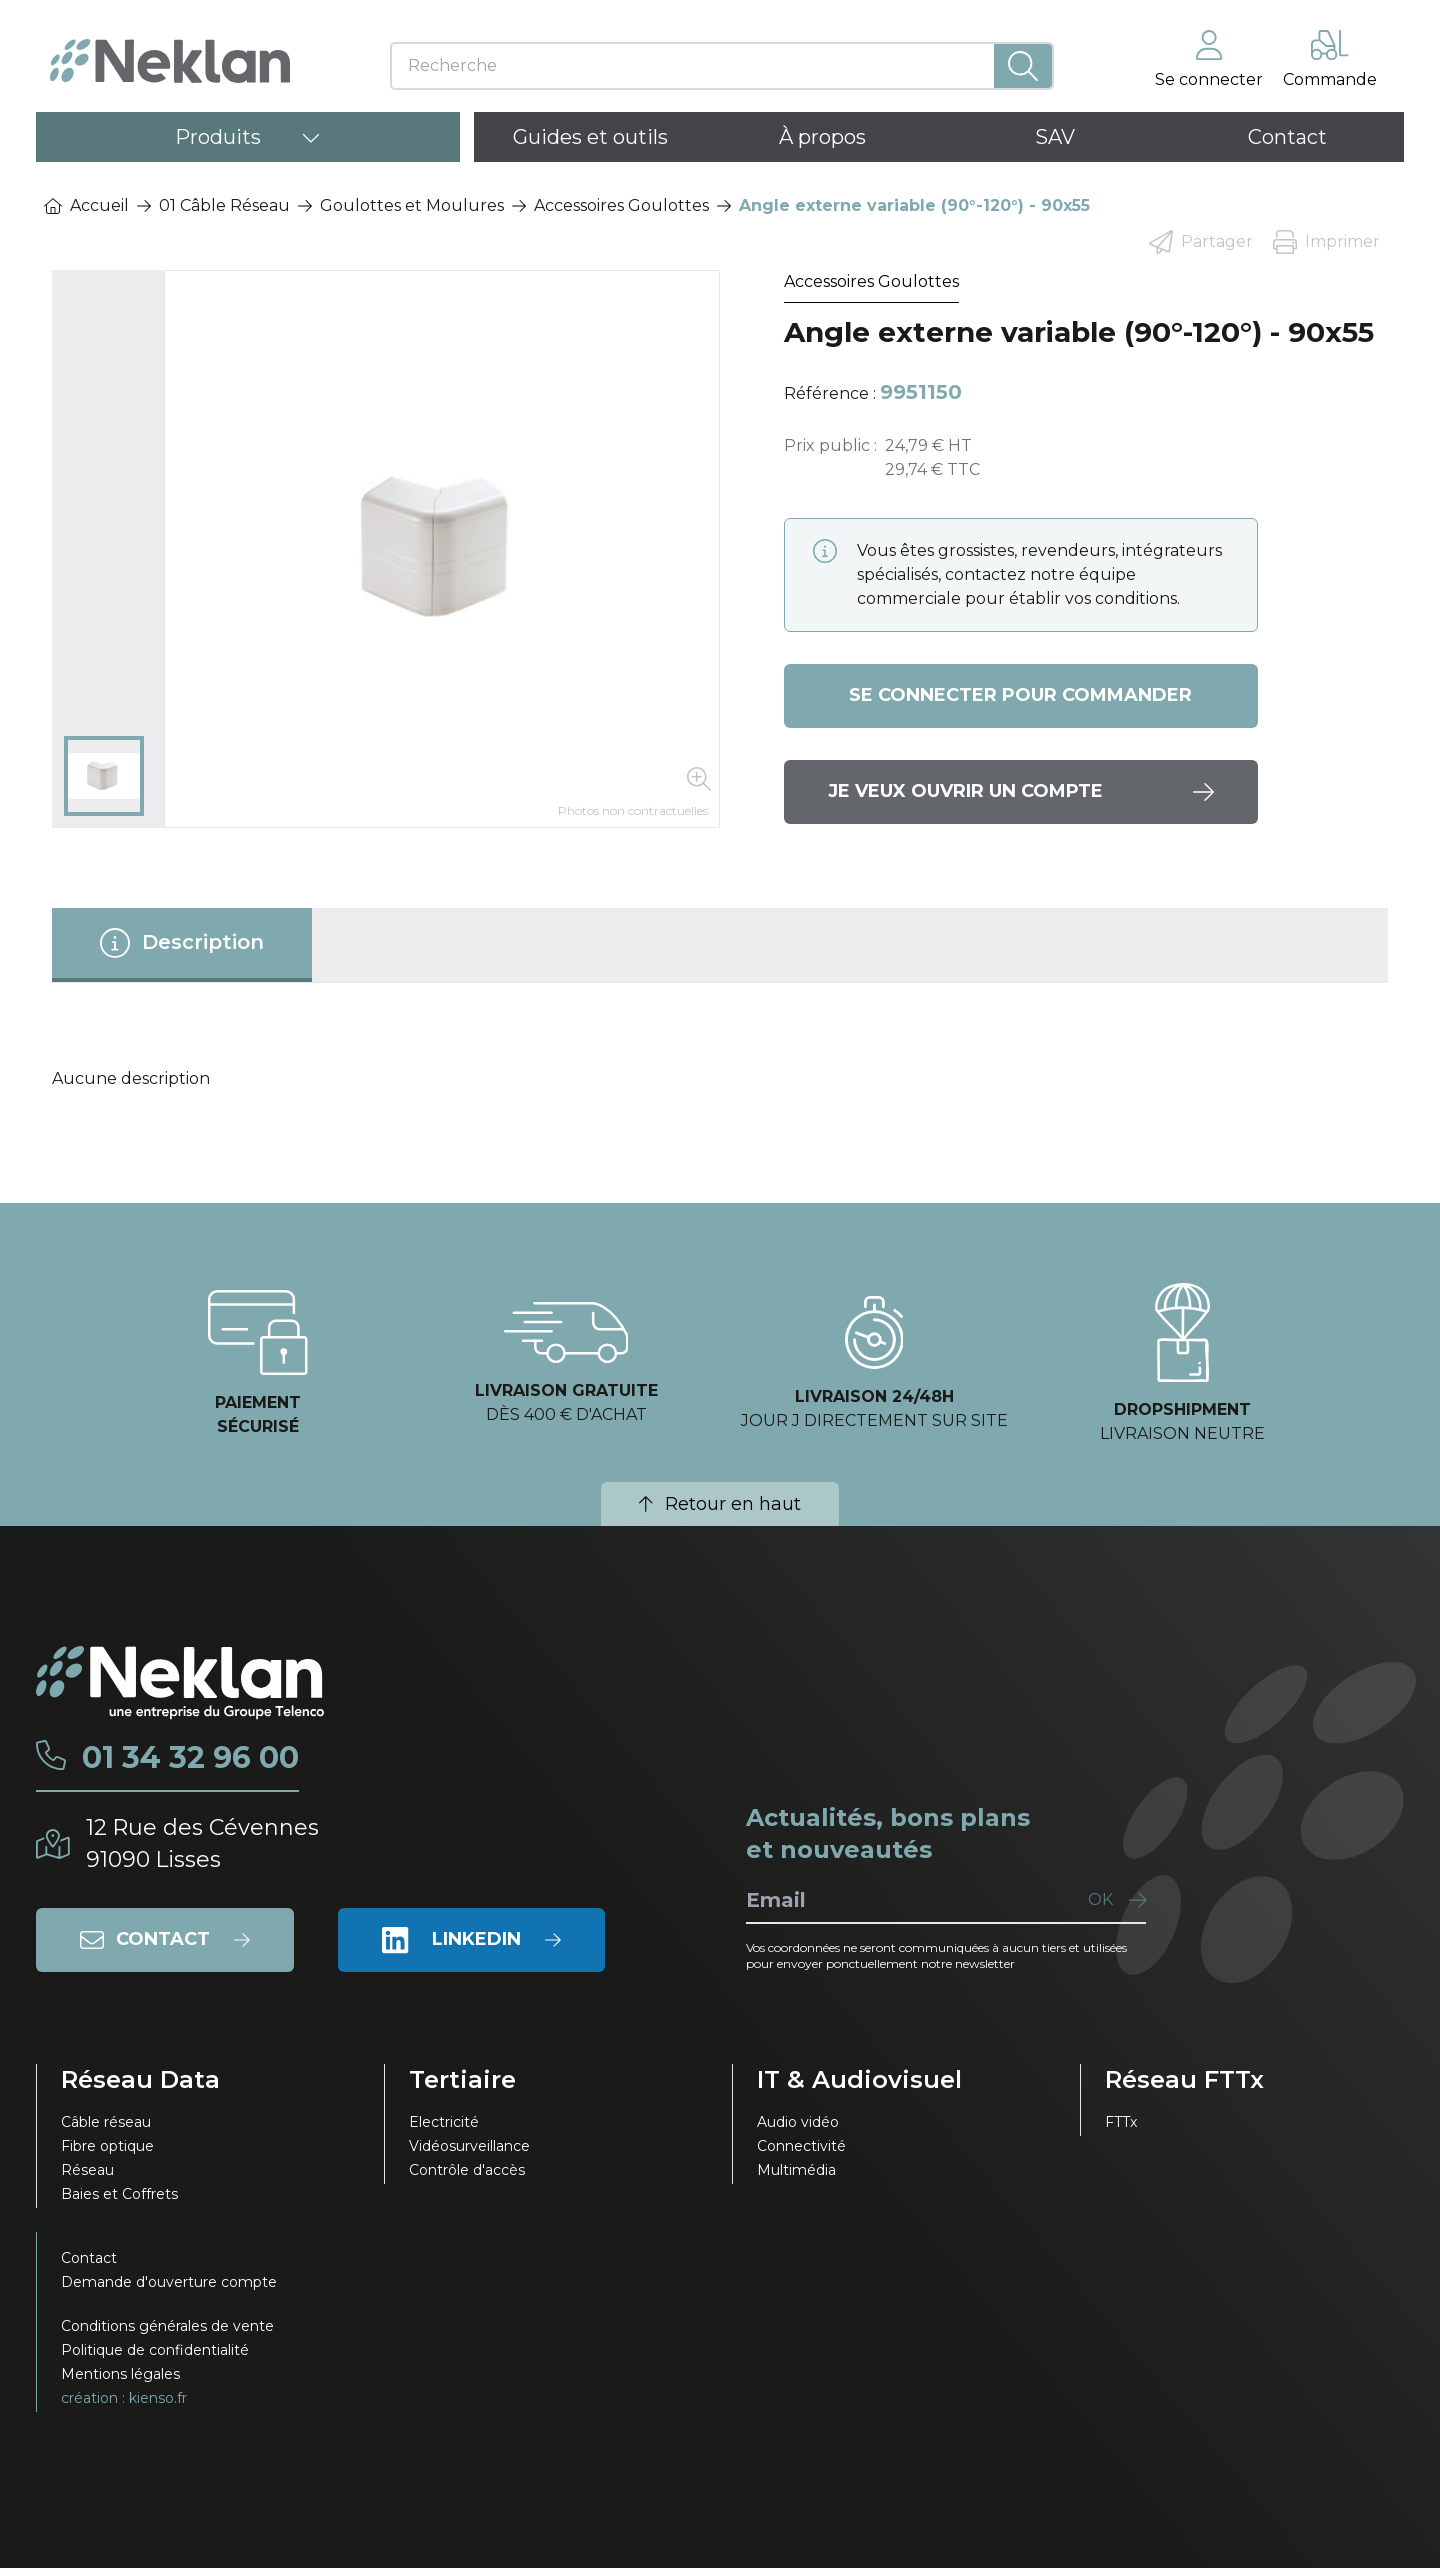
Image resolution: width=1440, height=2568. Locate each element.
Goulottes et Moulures (412, 205)
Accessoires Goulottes (621, 205)
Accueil (86, 205)
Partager (1201, 242)
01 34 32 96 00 (190, 1758)
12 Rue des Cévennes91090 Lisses (202, 1843)
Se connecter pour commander (1020, 696)
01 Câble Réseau (224, 205)
